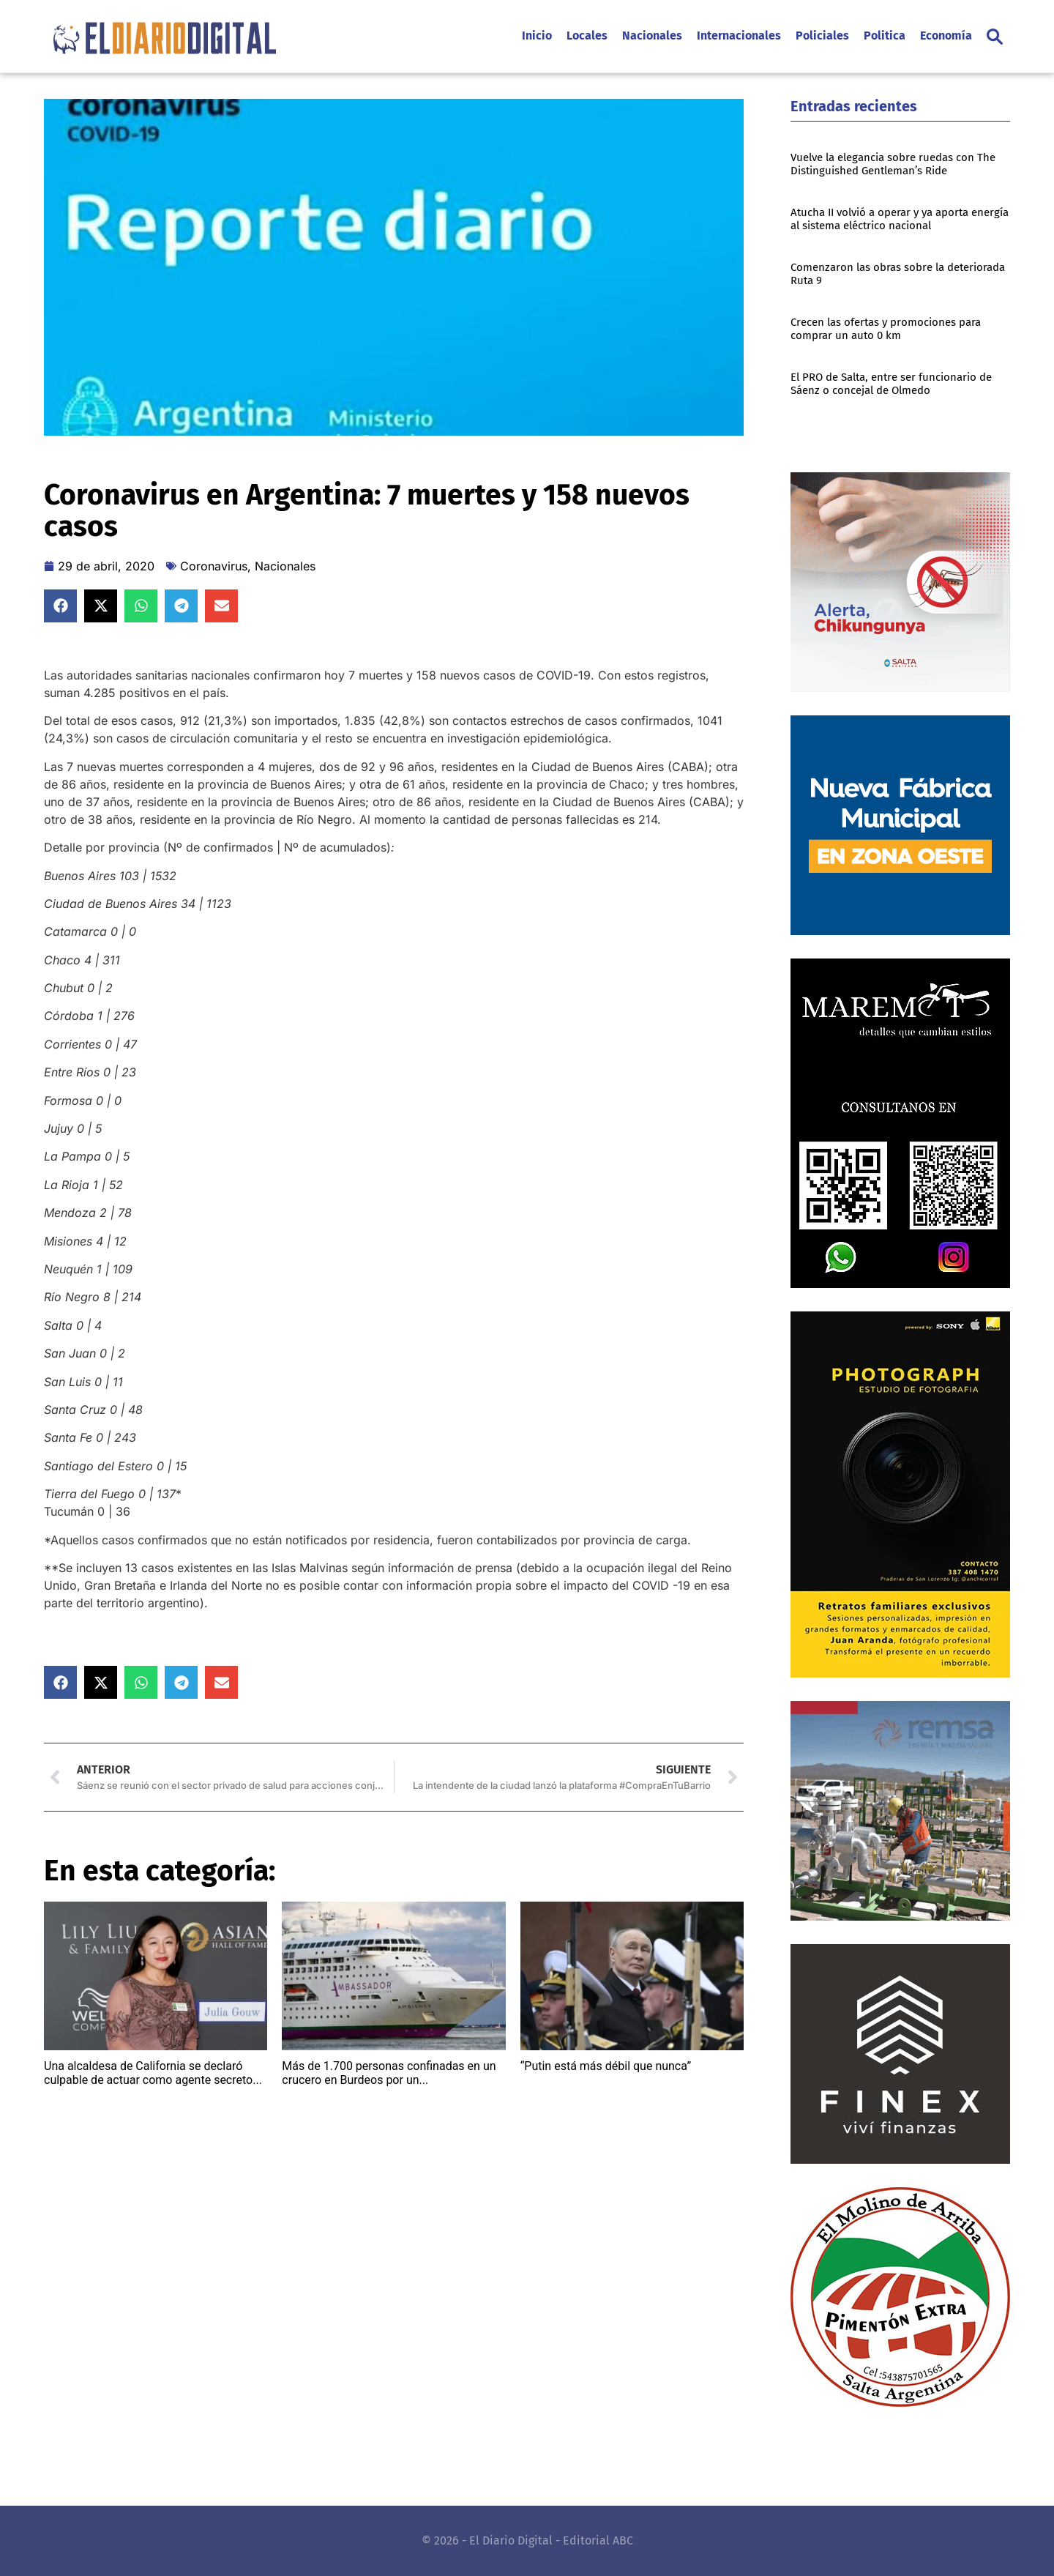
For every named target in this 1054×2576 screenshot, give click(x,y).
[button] (994, 36)
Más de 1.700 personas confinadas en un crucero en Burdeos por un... (389, 2073)
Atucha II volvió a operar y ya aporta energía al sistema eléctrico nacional (899, 219)
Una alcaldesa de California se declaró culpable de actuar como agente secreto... (153, 2073)
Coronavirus (213, 566)
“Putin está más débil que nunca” (605, 2066)
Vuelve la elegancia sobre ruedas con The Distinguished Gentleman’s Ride (892, 164)
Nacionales (285, 566)
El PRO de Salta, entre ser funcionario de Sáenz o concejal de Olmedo (891, 384)
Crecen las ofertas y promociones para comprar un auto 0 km (885, 329)
